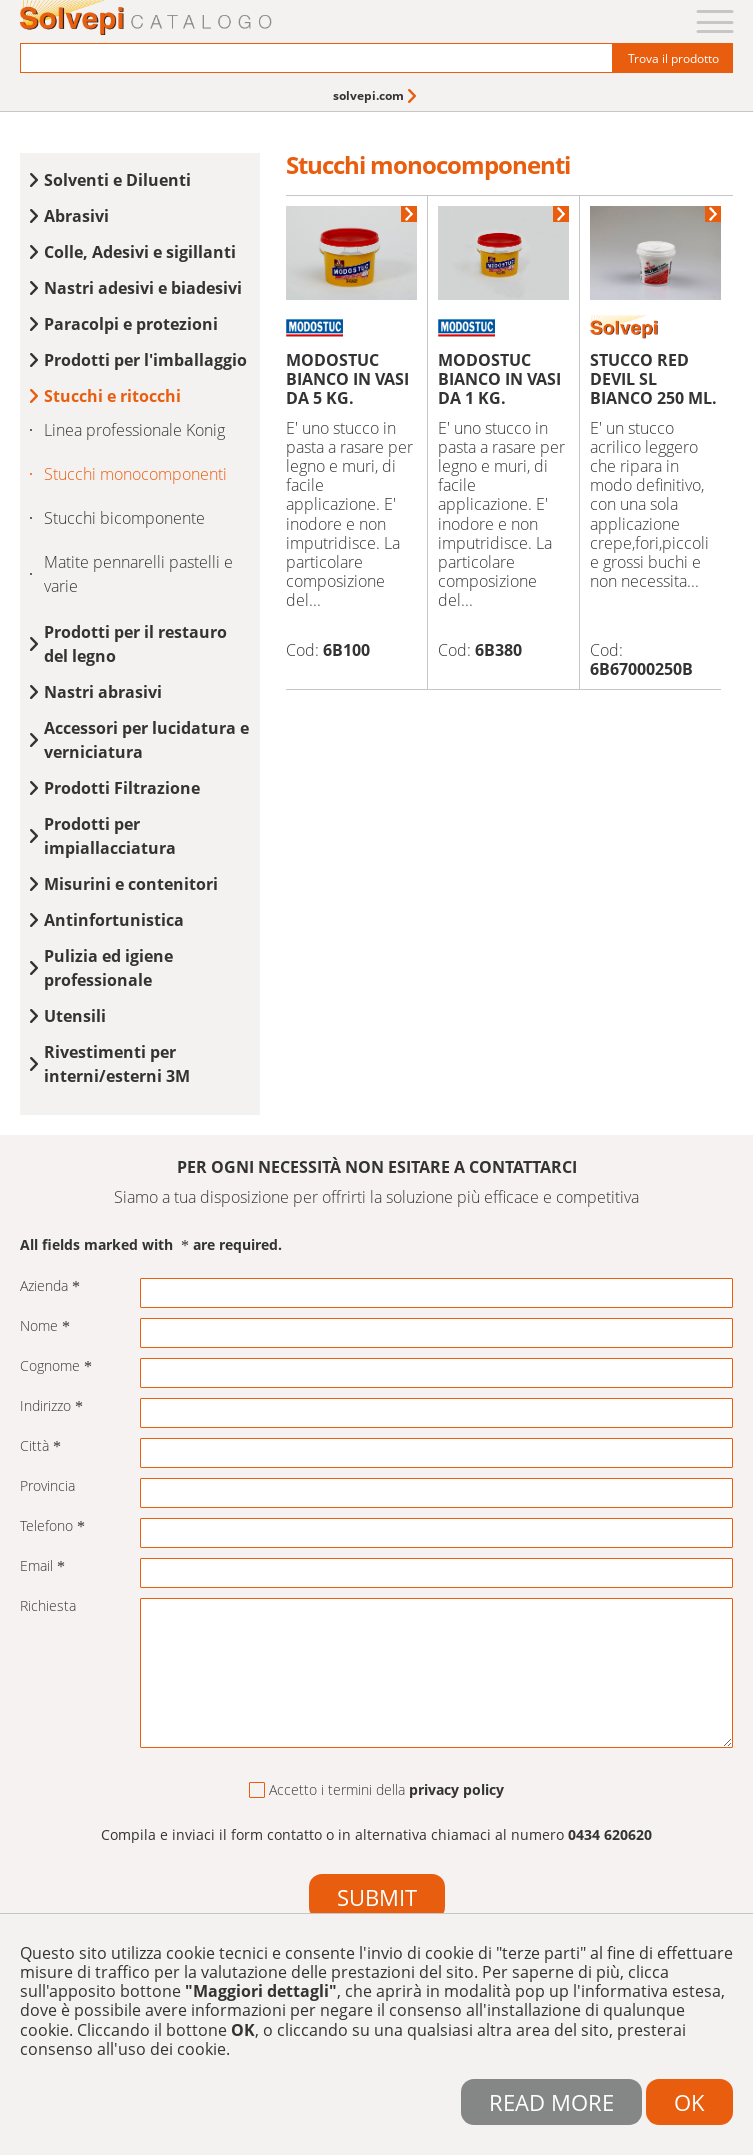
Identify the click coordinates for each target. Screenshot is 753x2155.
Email (42, 1566)
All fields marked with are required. (151, 1245)
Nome (45, 1326)
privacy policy (456, 1789)
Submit (377, 1897)
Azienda (50, 1286)
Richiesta (48, 1606)
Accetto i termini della (376, 1790)
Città (40, 1446)
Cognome (56, 1366)
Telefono (52, 1526)
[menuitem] (376, 95)
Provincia (47, 1486)
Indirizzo (51, 1406)
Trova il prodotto (673, 58)
